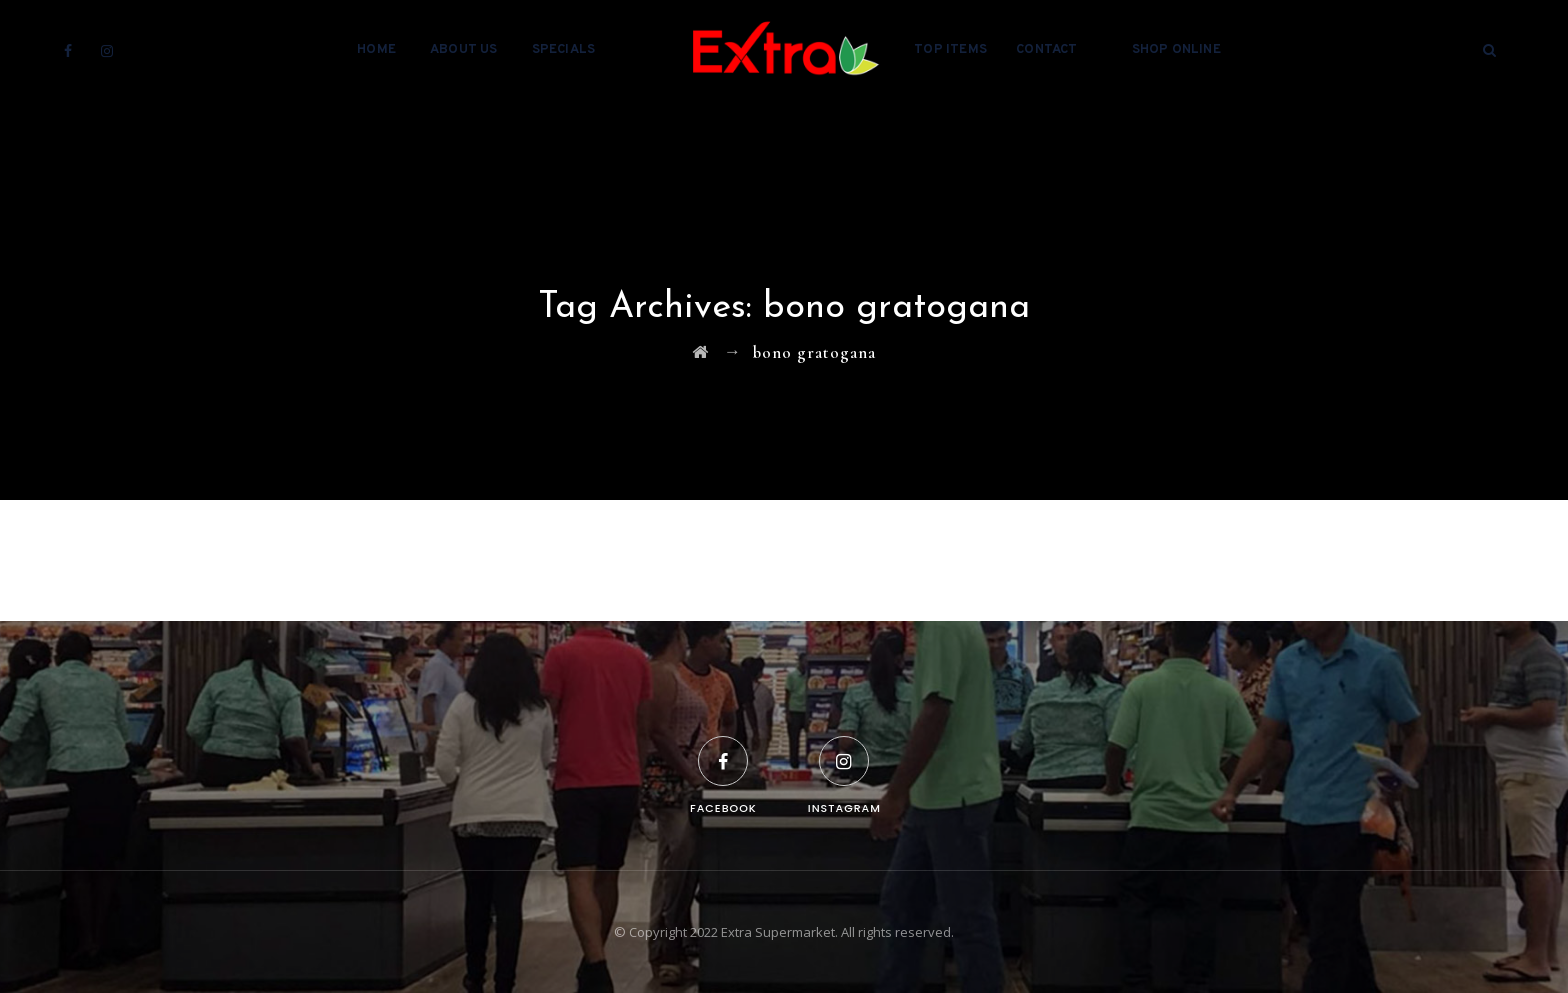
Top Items (950, 50)
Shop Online (1176, 50)
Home (376, 50)
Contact (1046, 50)
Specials (564, 50)
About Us (464, 50)
